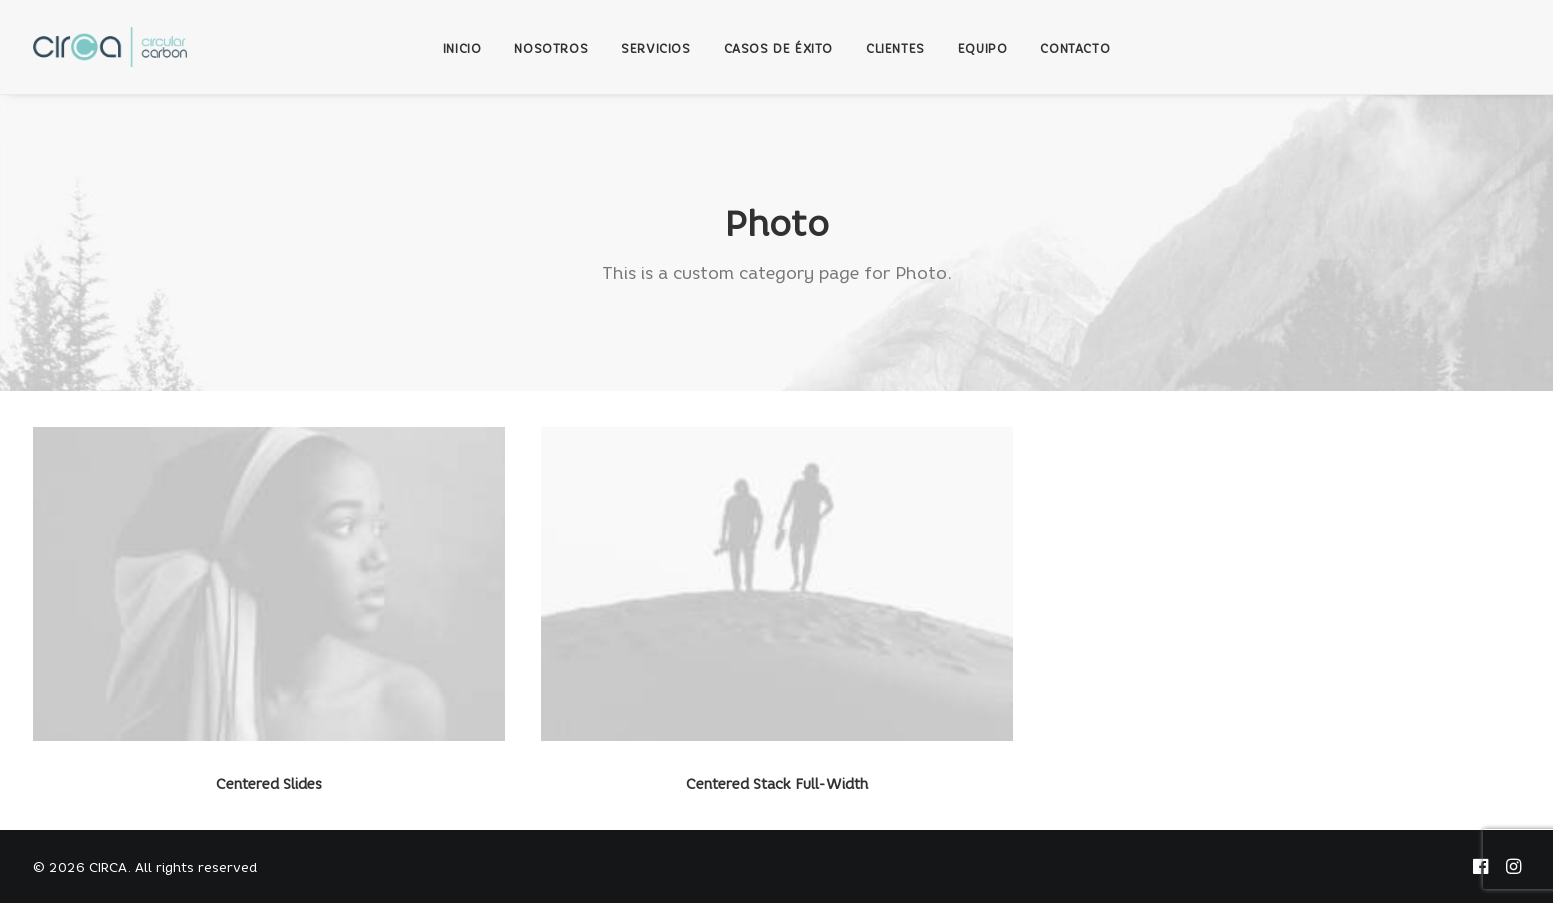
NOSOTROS (551, 48)
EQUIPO (983, 48)
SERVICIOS (655, 48)
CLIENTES (895, 48)
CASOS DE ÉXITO (778, 48)
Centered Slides (269, 784)
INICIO (462, 48)
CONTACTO (1075, 48)
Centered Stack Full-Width (777, 784)
